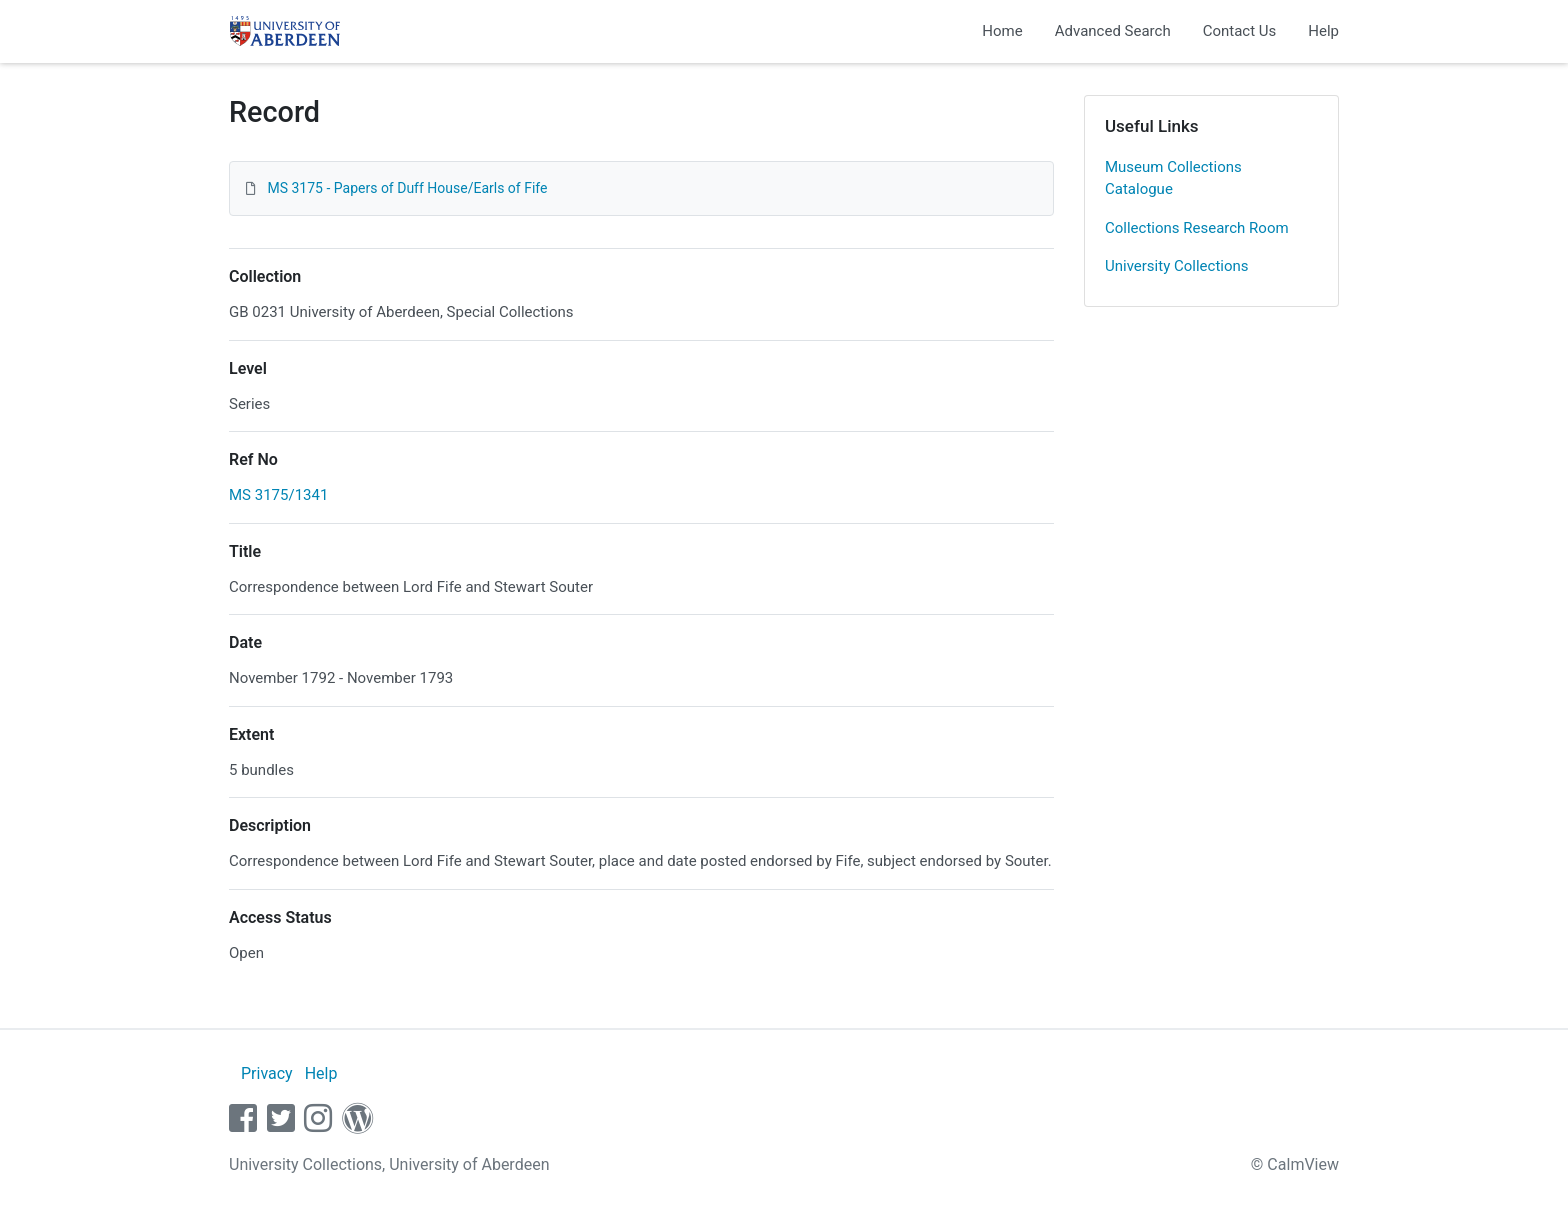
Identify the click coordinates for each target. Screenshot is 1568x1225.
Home (1002, 31)
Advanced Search (1113, 31)
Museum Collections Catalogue (1173, 178)
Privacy (267, 1073)
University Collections (1177, 266)
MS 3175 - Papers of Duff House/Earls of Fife (407, 188)
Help (1323, 31)
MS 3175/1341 (278, 495)
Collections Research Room (1197, 228)
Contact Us (1240, 31)
